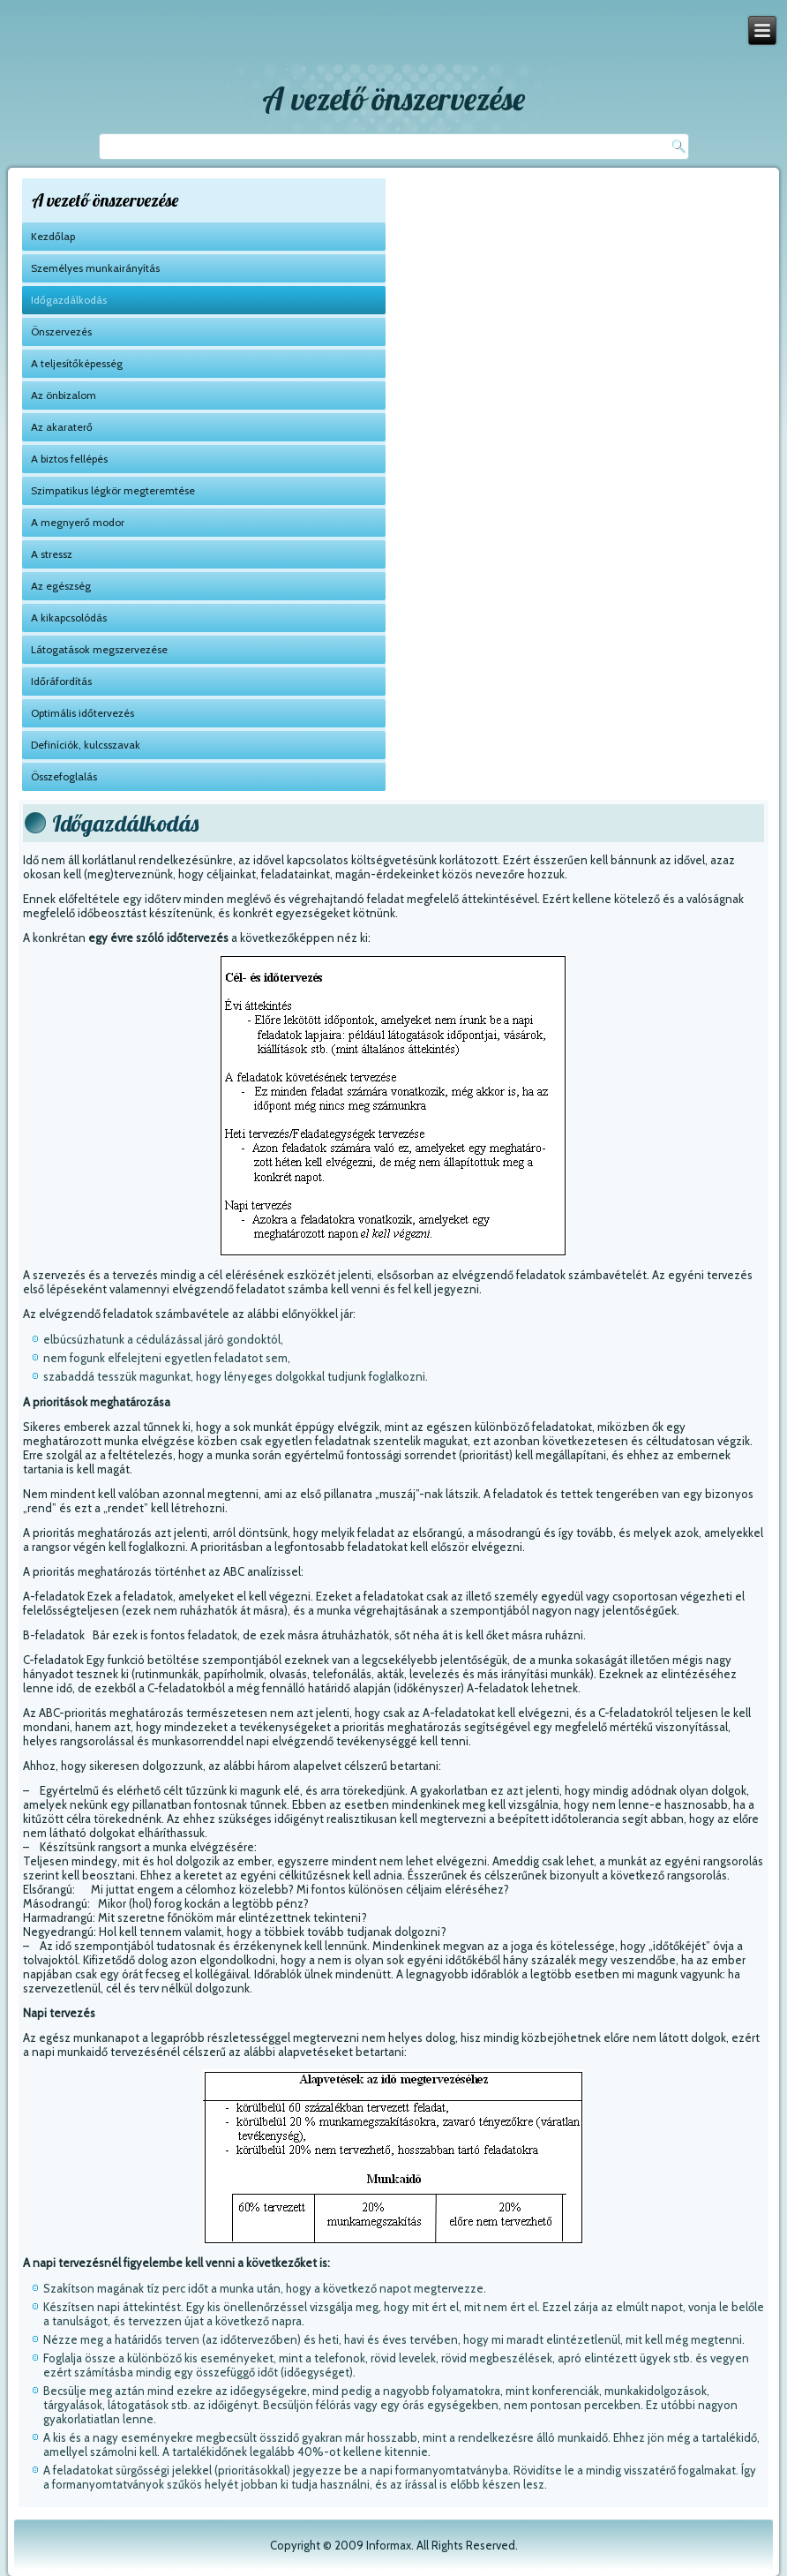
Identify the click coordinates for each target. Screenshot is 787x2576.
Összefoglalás (64, 776)
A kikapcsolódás (69, 617)
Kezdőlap (53, 236)
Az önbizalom (63, 395)
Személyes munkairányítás (95, 268)
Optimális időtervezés (82, 712)
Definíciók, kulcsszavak (85, 744)
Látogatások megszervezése (99, 649)
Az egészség (61, 585)
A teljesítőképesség (77, 363)
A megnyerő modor (77, 522)
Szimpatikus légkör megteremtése (113, 490)
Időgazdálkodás (69, 299)
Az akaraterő (62, 426)
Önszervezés (61, 331)
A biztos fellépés (69, 458)
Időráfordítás (61, 681)
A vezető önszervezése (393, 98)
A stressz (51, 554)
